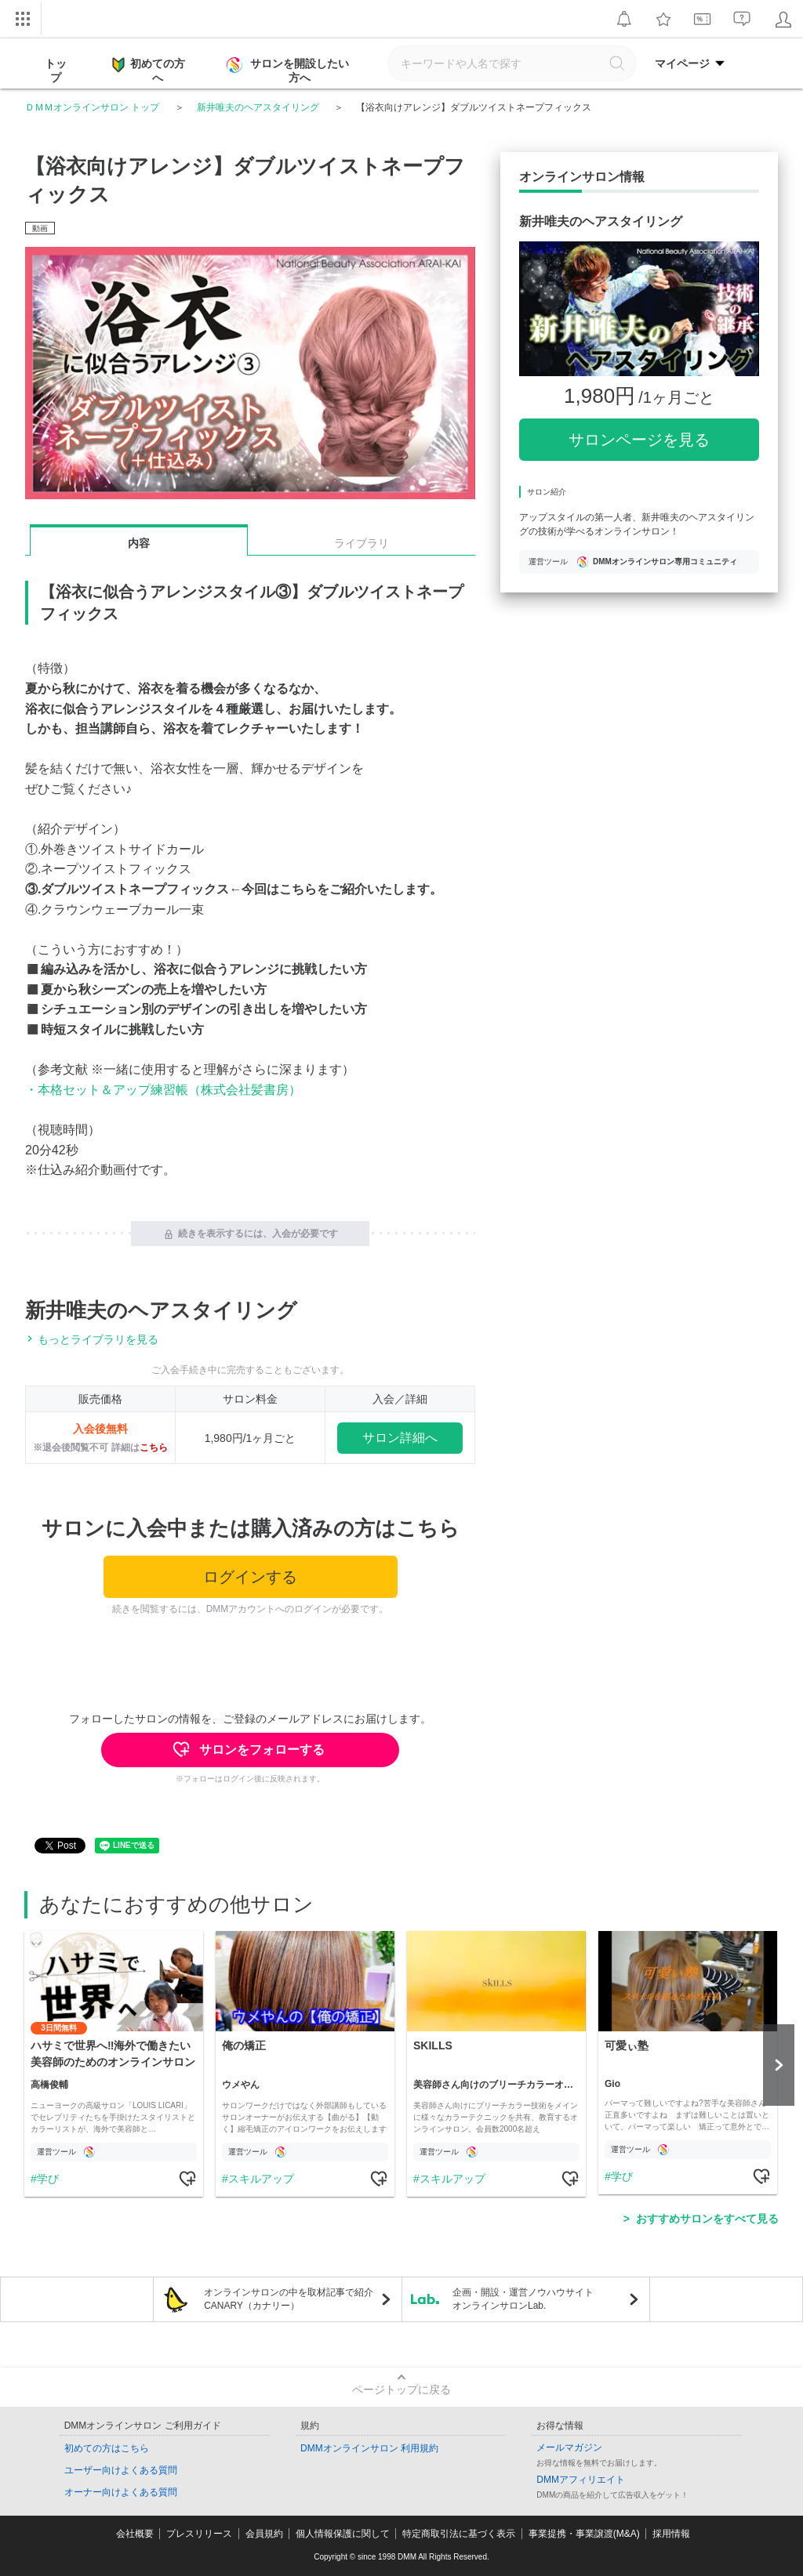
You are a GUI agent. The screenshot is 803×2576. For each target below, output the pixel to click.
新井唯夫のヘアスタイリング (258, 107)
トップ (56, 70)
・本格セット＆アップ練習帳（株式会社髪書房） (163, 1089)
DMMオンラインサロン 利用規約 (369, 2448)
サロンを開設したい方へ (289, 70)
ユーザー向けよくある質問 (120, 2470)
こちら (154, 1447)
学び (48, 2178)
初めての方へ (148, 70)
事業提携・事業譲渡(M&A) (584, 2533)
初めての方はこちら (106, 2448)
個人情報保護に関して (343, 2533)
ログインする (250, 1576)
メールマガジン (569, 2447)
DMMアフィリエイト (580, 2479)
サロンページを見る (639, 439)
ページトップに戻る (401, 2389)
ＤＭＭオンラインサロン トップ (92, 107)
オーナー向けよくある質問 (120, 2492)
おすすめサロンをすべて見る (707, 2218)
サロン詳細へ (400, 1437)
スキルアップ (261, 2178)
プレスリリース (199, 2533)
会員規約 (264, 2533)
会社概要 (135, 2533)
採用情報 (671, 2533)
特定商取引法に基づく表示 (458, 2533)
